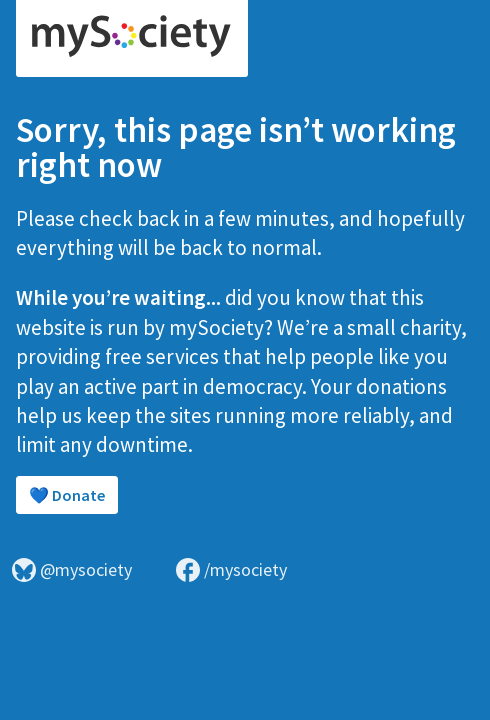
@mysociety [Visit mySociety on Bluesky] (72, 570)
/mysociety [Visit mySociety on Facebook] (231, 570)
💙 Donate (67, 495)
